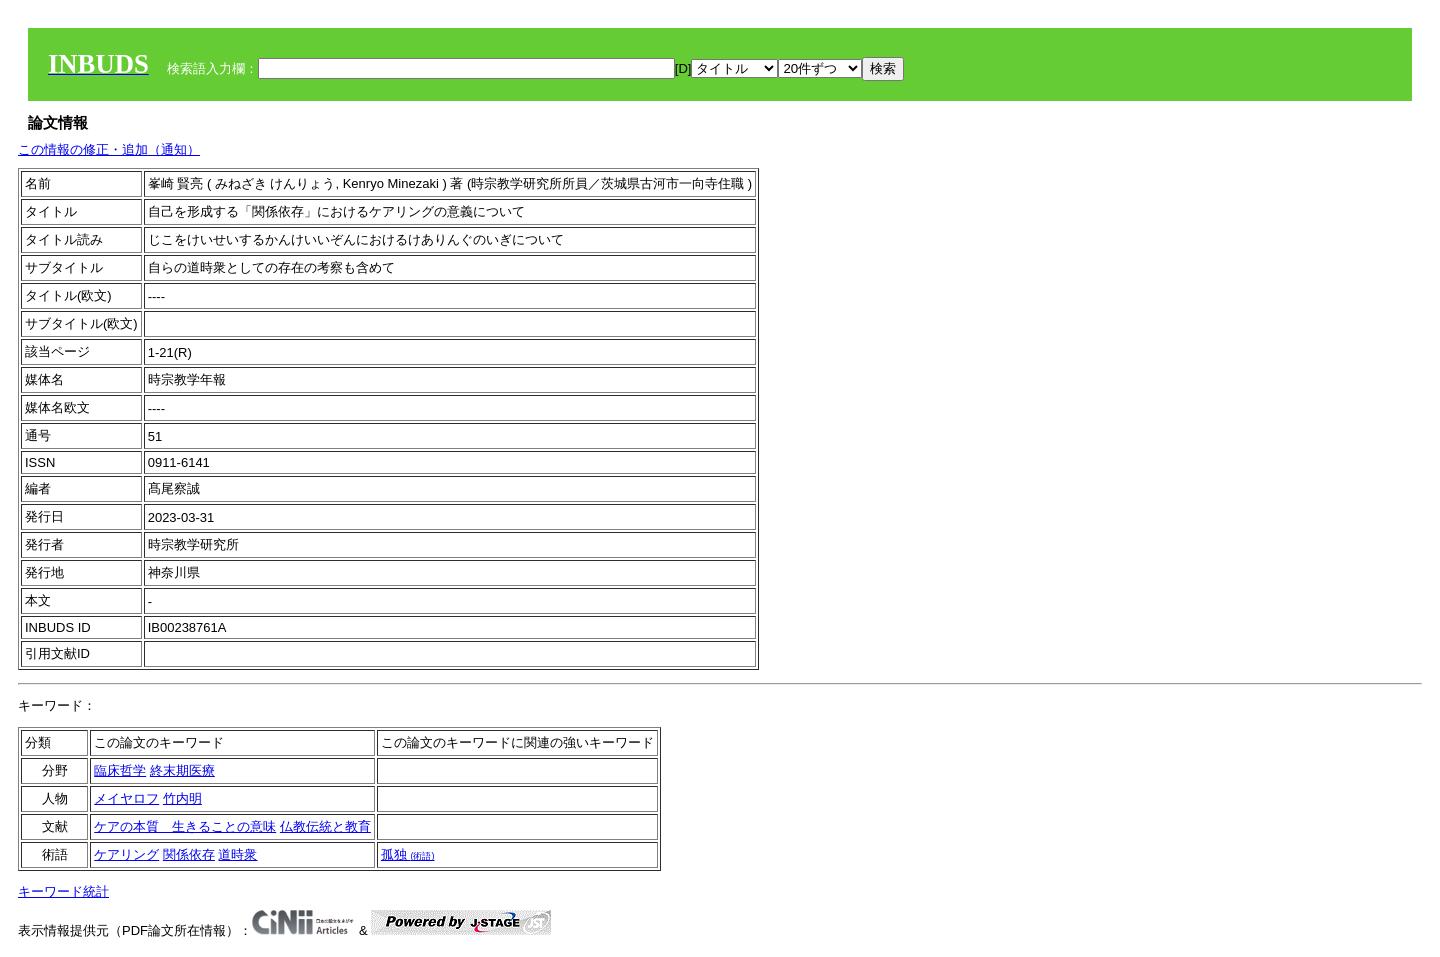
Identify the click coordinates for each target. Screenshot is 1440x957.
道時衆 (237, 854)
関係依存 (189, 854)
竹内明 (182, 798)
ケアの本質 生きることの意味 (185, 826)
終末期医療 (182, 770)
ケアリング (126, 854)
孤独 (408, 854)
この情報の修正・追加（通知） (109, 149)
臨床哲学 (120, 770)
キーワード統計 (63, 891)
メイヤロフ (126, 798)
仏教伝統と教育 (325, 826)
